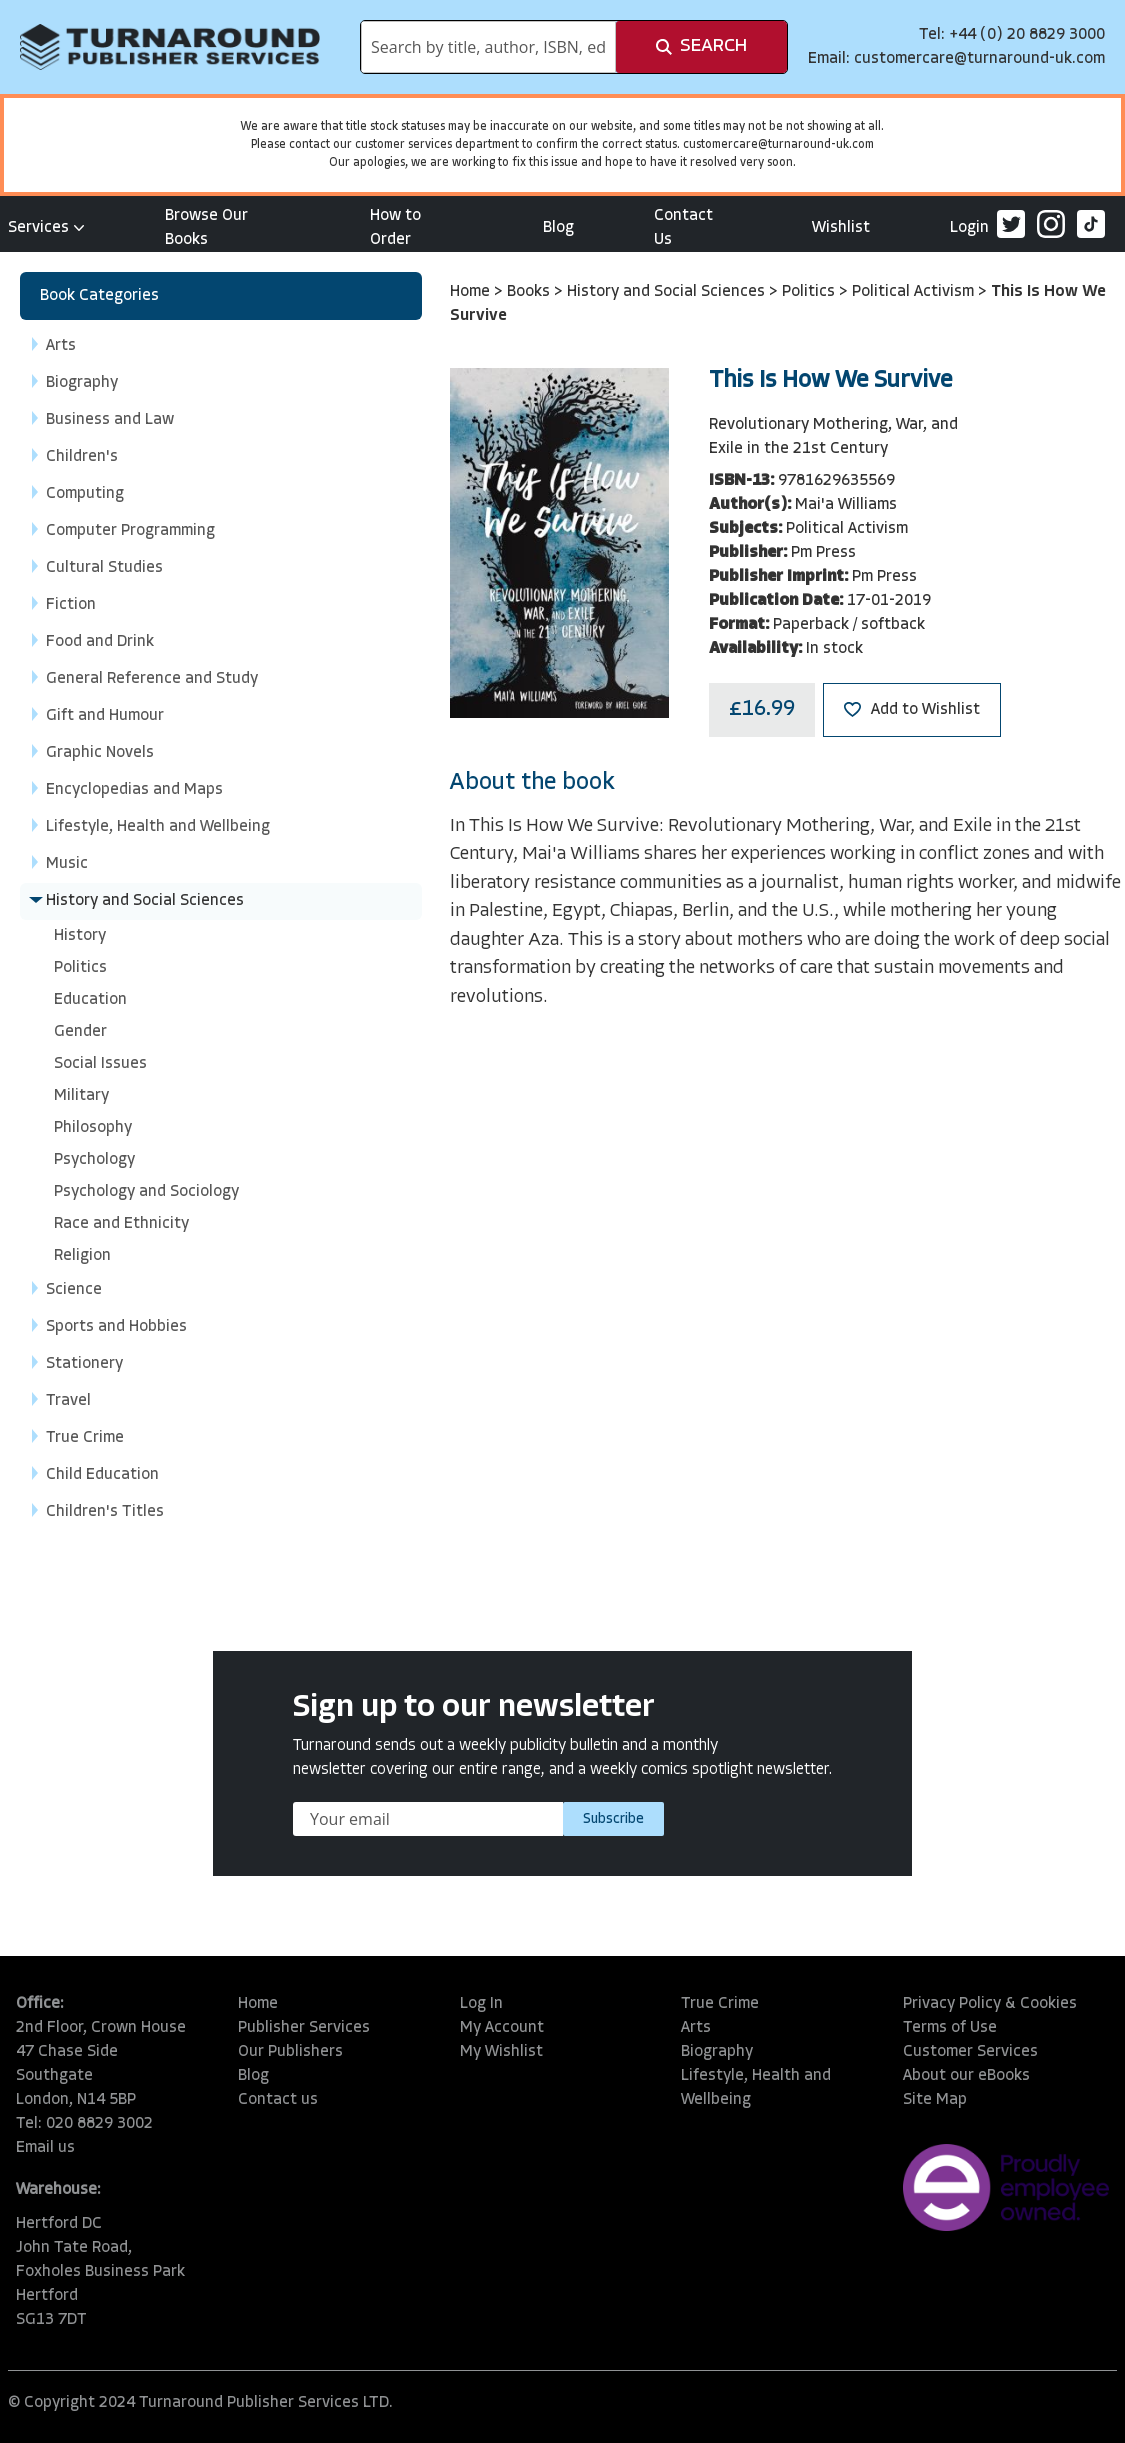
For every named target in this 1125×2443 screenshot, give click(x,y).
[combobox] (488, 47)
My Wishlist (501, 2052)
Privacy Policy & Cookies (990, 2004)
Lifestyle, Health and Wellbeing (756, 2088)
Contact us (278, 2100)
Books (530, 292)
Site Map (935, 2100)
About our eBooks (966, 2076)
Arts (696, 2028)
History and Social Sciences (668, 292)
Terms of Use (950, 2028)
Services (46, 228)
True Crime (720, 2004)
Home (472, 292)
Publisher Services (304, 2028)
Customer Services (970, 2052)
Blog (558, 228)
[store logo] (170, 47)
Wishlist (841, 228)
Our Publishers (290, 2052)
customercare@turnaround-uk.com (979, 59)
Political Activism (915, 292)
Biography (717, 2052)
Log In (481, 2004)
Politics (810, 292)
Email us (45, 2148)
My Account (502, 2028)
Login (969, 228)
